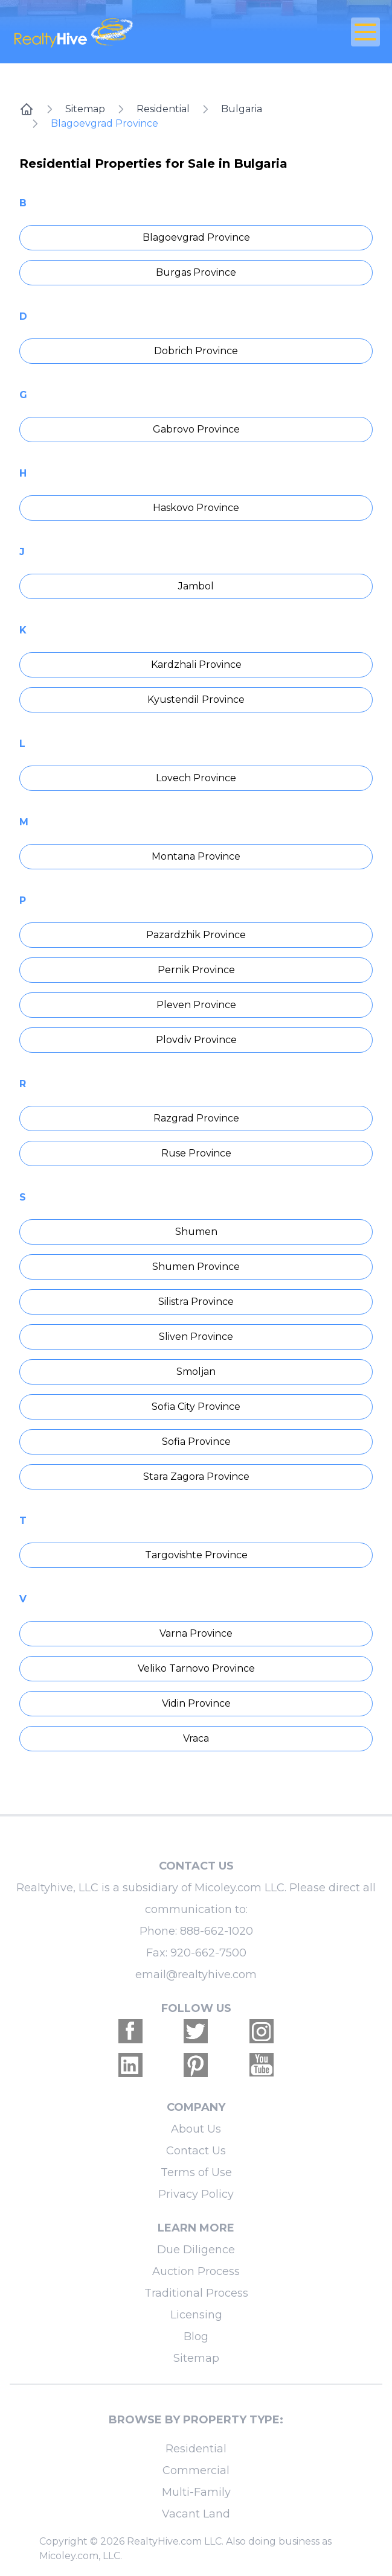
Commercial (196, 2470)
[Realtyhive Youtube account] (261, 2065)
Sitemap (85, 109)
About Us (196, 2129)
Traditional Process (196, 2293)
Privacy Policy (196, 2194)
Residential (163, 109)
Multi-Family (196, 2492)
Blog (196, 2336)
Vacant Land (196, 2513)
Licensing (196, 2314)
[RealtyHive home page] (134, 31)
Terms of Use (196, 2172)
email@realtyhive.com (196, 1974)
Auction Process (196, 2271)
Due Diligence (196, 2249)
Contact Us (196, 2150)
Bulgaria (241, 109)
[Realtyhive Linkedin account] (130, 2065)
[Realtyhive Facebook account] (130, 2031)
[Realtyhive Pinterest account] (196, 2065)
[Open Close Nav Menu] (365, 32)
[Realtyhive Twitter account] (196, 2031)
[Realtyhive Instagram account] (261, 2031)
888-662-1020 (216, 1931)
